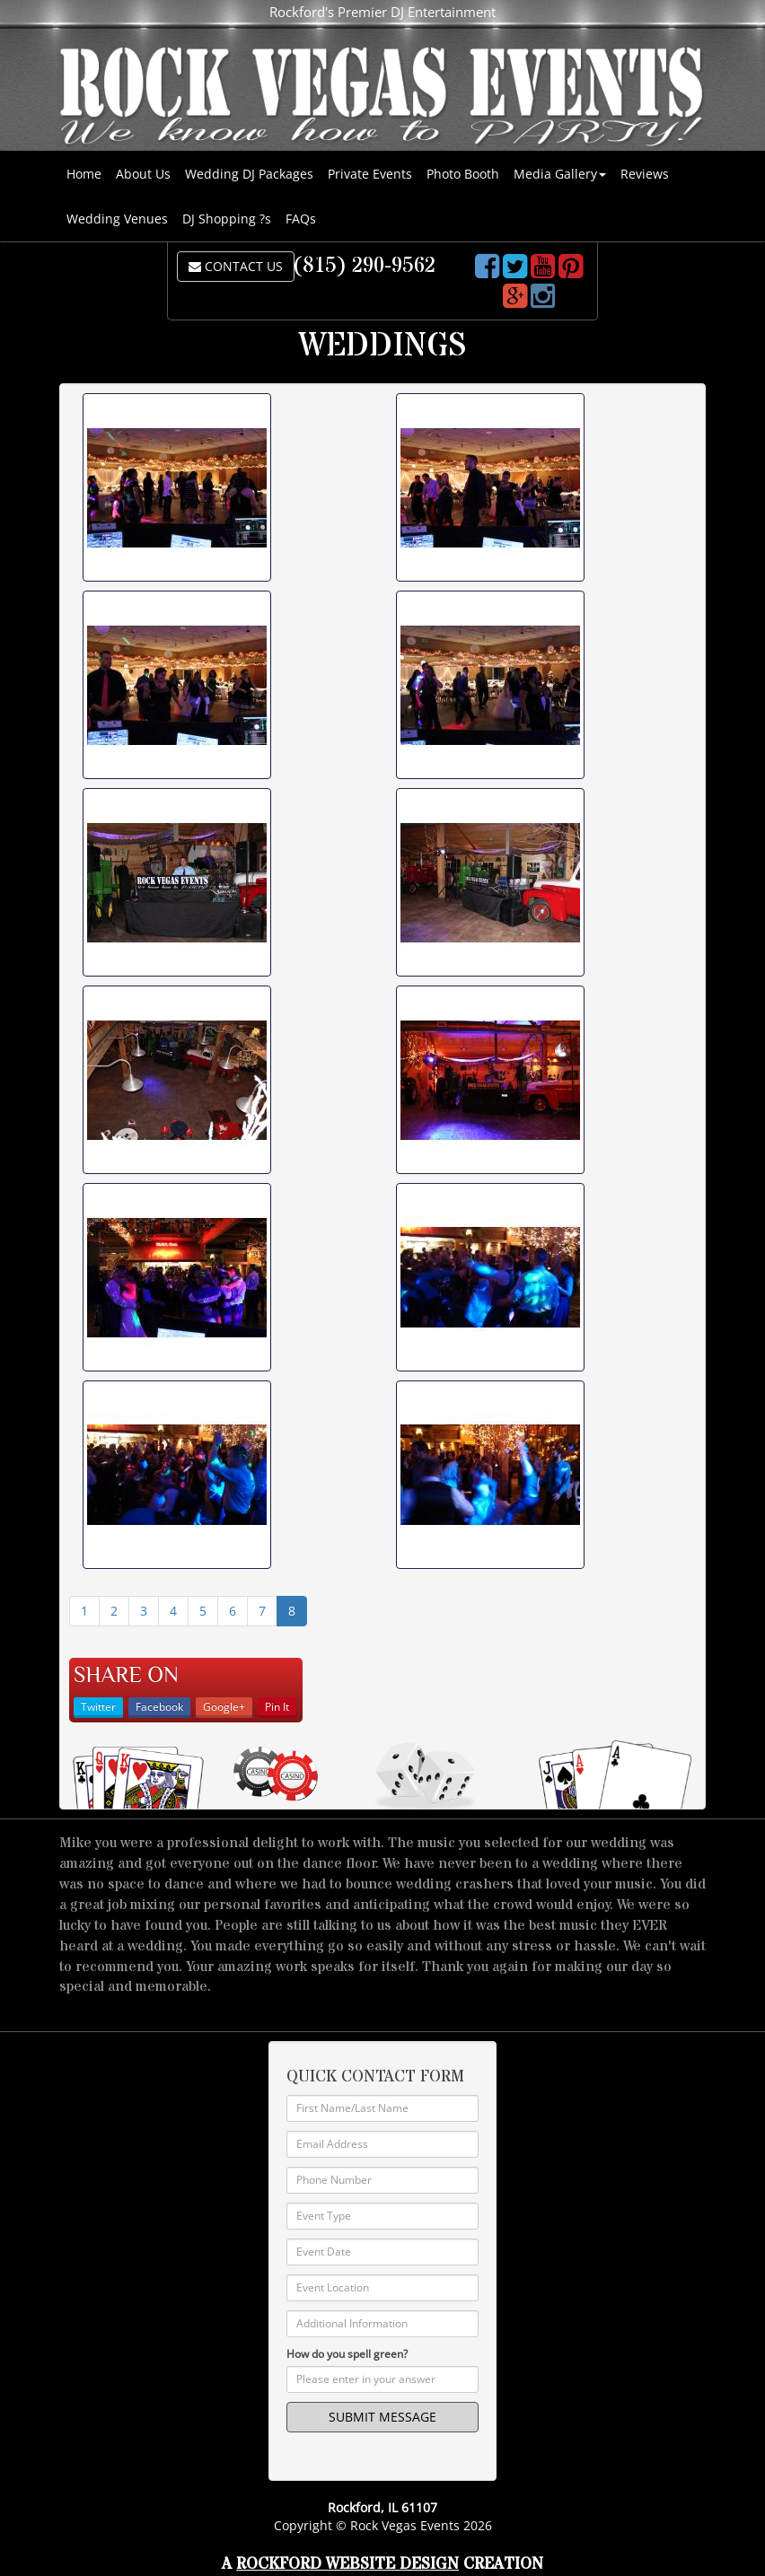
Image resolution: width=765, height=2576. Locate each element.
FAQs (301, 218)
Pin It (277, 1706)
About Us (143, 173)
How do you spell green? (347, 2353)
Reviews (644, 173)
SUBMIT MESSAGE (382, 2416)
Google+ (224, 1706)
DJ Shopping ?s (226, 218)
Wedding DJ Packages (249, 173)
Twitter (98, 1706)
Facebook (159, 1706)
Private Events (370, 173)
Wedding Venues (117, 218)
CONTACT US (236, 266)
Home (83, 173)
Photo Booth (462, 173)
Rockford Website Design (347, 2564)
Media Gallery (560, 173)
